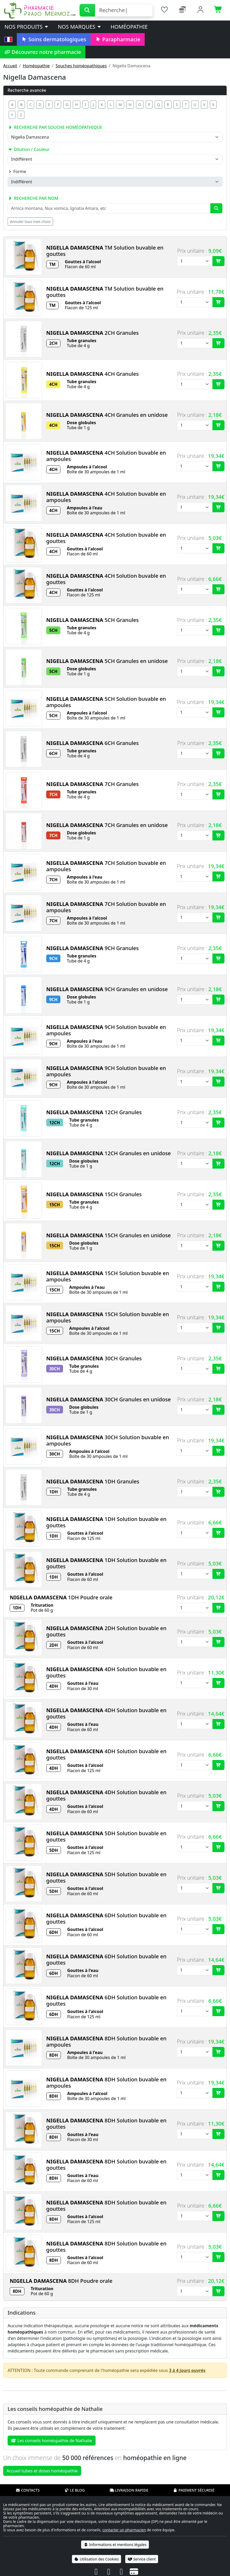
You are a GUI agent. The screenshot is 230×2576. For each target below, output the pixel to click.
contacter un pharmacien (124, 2529)
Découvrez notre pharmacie (42, 51)
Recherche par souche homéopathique (55, 127)
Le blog (74, 2490)
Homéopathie (129, 26)
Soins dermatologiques (53, 39)
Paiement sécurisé (194, 2490)
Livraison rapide (128, 2490)
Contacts (27, 2490)
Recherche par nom (33, 198)
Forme (17, 171)
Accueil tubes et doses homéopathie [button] (42, 2471)
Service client (142, 2559)
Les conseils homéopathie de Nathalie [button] (51, 2440)
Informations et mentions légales (114, 2544)
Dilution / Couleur (29, 149)
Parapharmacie (117, 39)
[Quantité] (195, 261)
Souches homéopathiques (81, 66)
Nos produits (26, 26)
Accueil (10, 66)
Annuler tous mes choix (30, 221)
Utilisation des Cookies (96, 2559)
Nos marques (80, 26)
